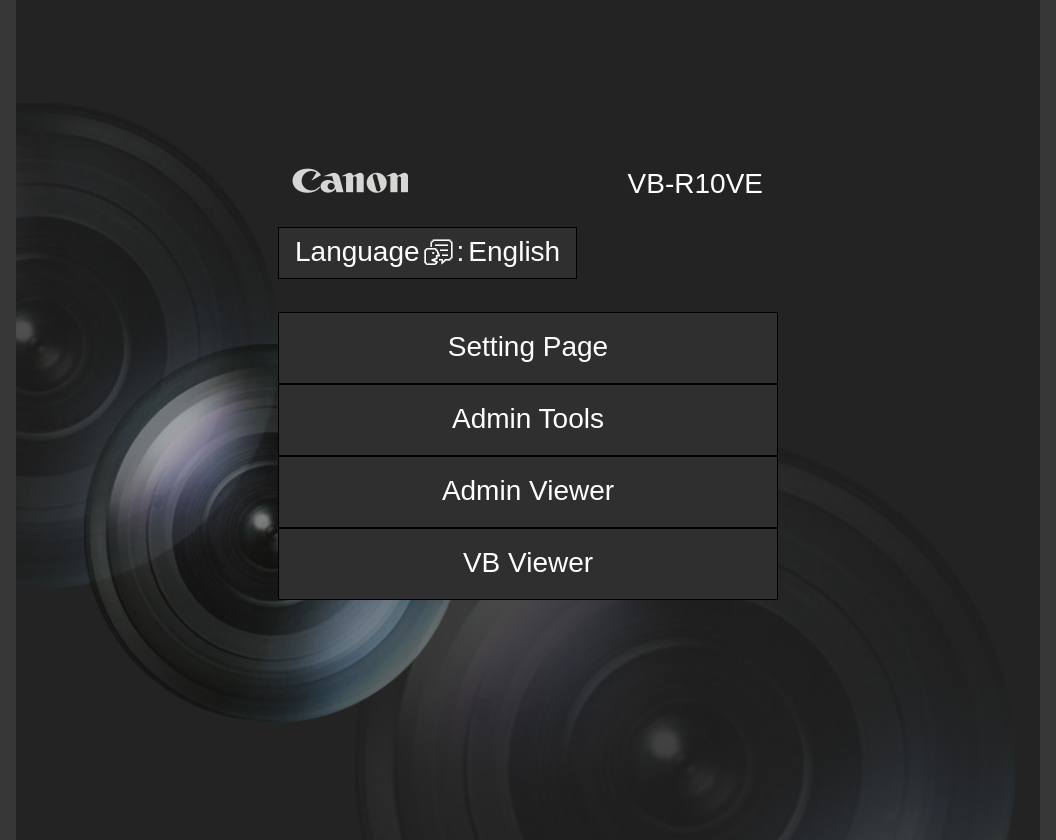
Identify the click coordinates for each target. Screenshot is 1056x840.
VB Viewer (528, 562)
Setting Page (528, 346)
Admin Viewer (528, 490)
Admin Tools (528, 418)
